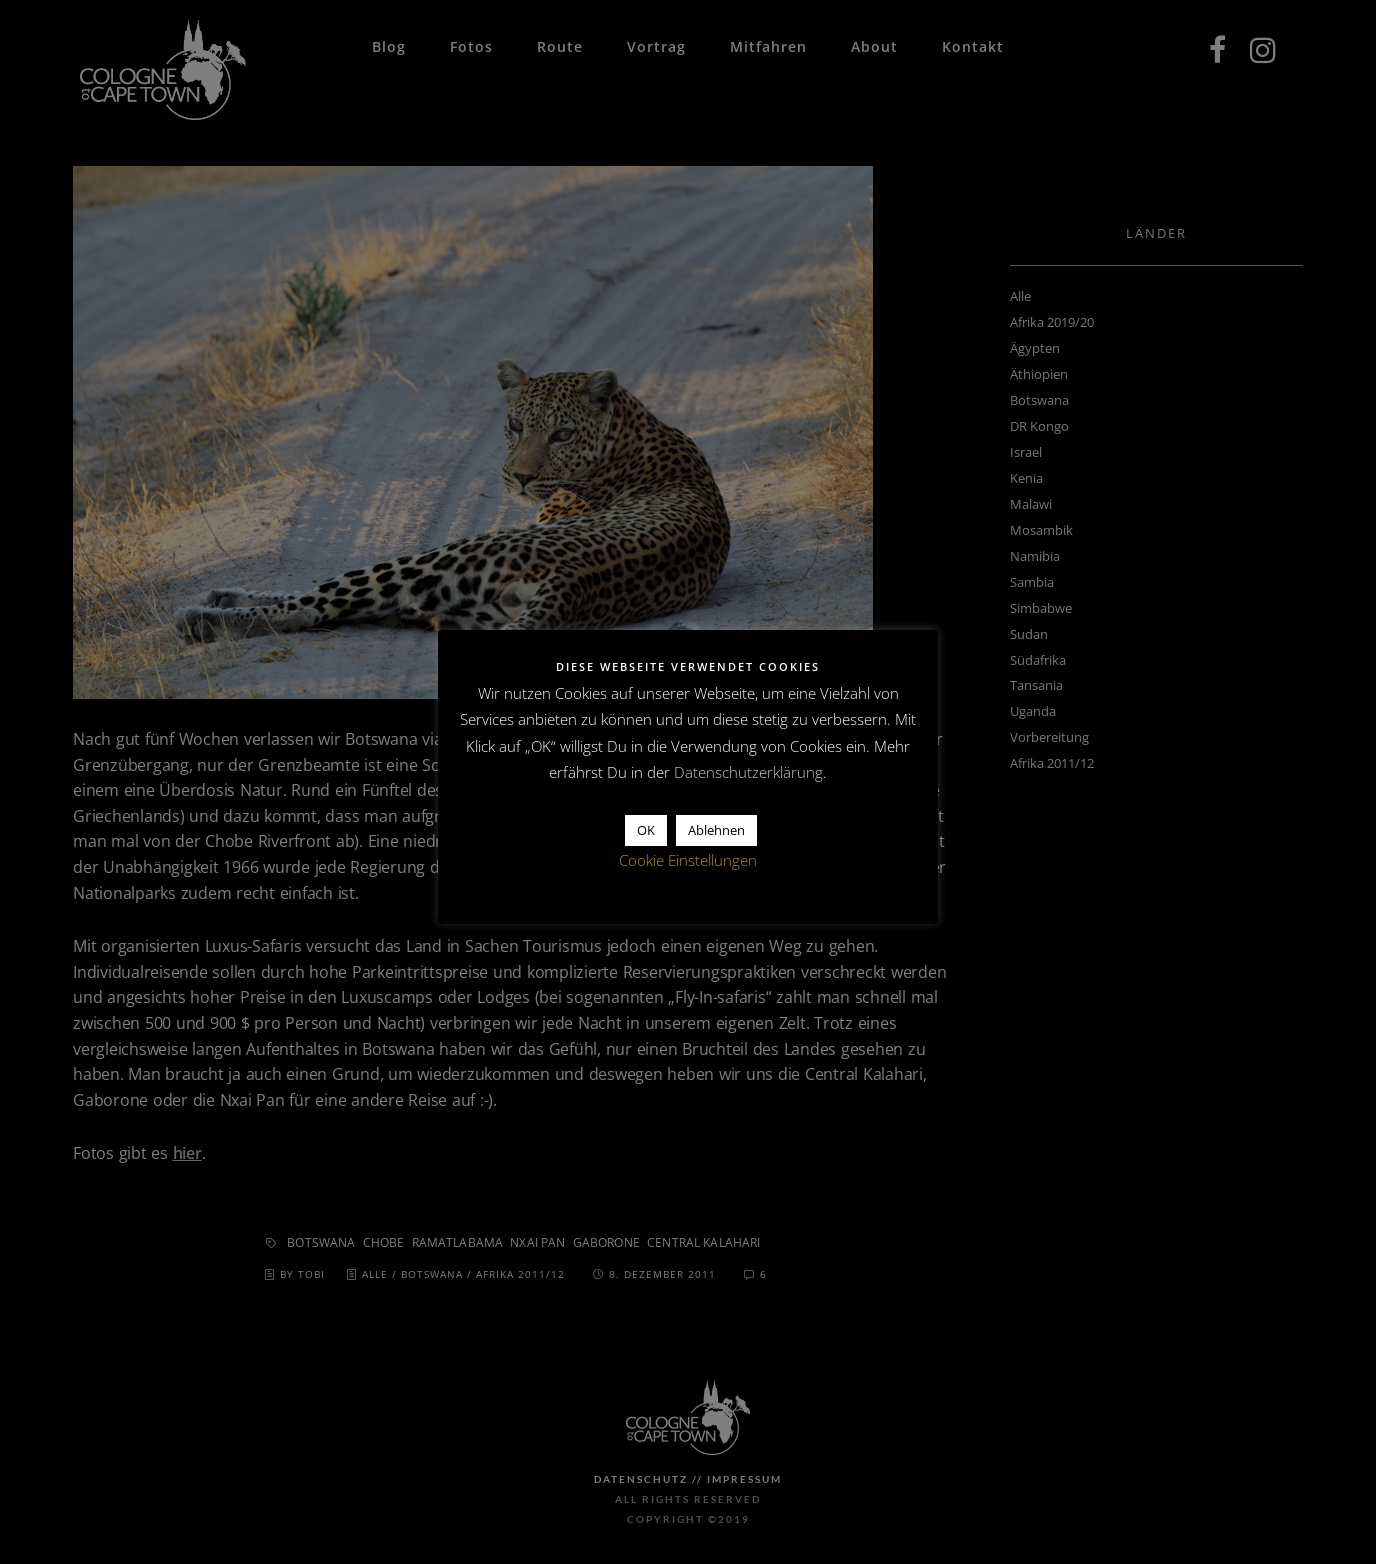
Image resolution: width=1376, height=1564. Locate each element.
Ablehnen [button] (716, 830)
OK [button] (646, 830)
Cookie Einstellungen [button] (688, 860)
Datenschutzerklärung (748, 772)
